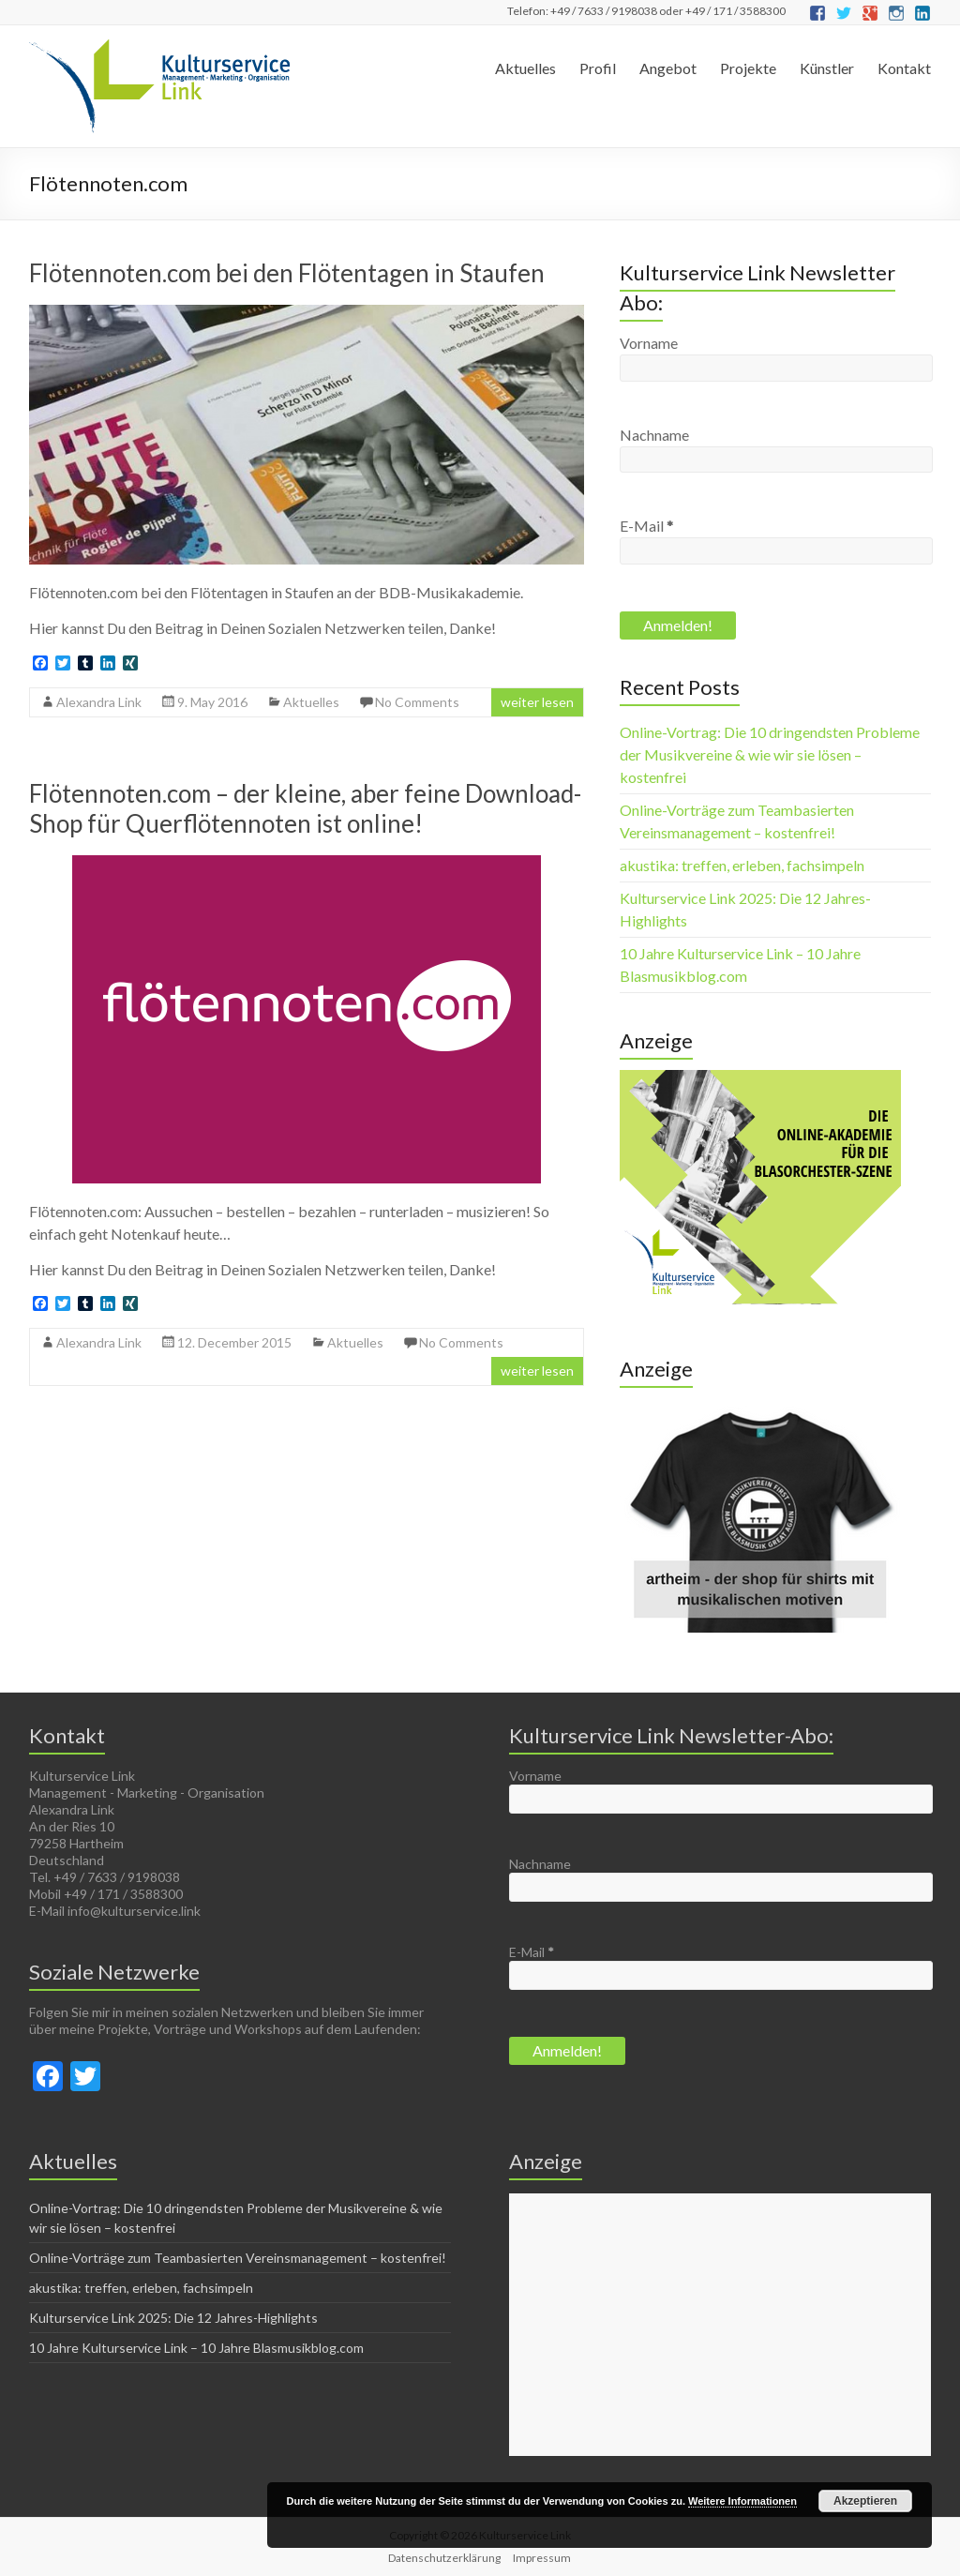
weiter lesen (537, 702)
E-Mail (646, 526)
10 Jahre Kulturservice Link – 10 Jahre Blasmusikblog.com (196, 2348)
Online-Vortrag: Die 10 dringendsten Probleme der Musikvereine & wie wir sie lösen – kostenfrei (770, 754)
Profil (597, 68)
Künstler (827, 68)
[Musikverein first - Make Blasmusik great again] (760, 1407)
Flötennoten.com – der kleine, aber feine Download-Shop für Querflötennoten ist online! (305, 808)
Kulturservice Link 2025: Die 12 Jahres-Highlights (173, 2318)
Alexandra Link (99, 702)
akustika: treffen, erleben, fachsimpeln (742, 865)
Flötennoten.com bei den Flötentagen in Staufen (287, 273)
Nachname (654, 435)
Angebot (668, 68)
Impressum (542, 2558)
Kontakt (904, 68)
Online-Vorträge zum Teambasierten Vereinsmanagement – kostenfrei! (237, 2258)
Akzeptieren (865, 2501)
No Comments (417, 702)
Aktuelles (525, 68)
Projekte (748, 68)
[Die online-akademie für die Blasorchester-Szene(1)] (760, 1079)
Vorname (649, 343)
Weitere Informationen (742, 2501)
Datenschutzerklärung (444, 2558)
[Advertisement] (720, 2324)
